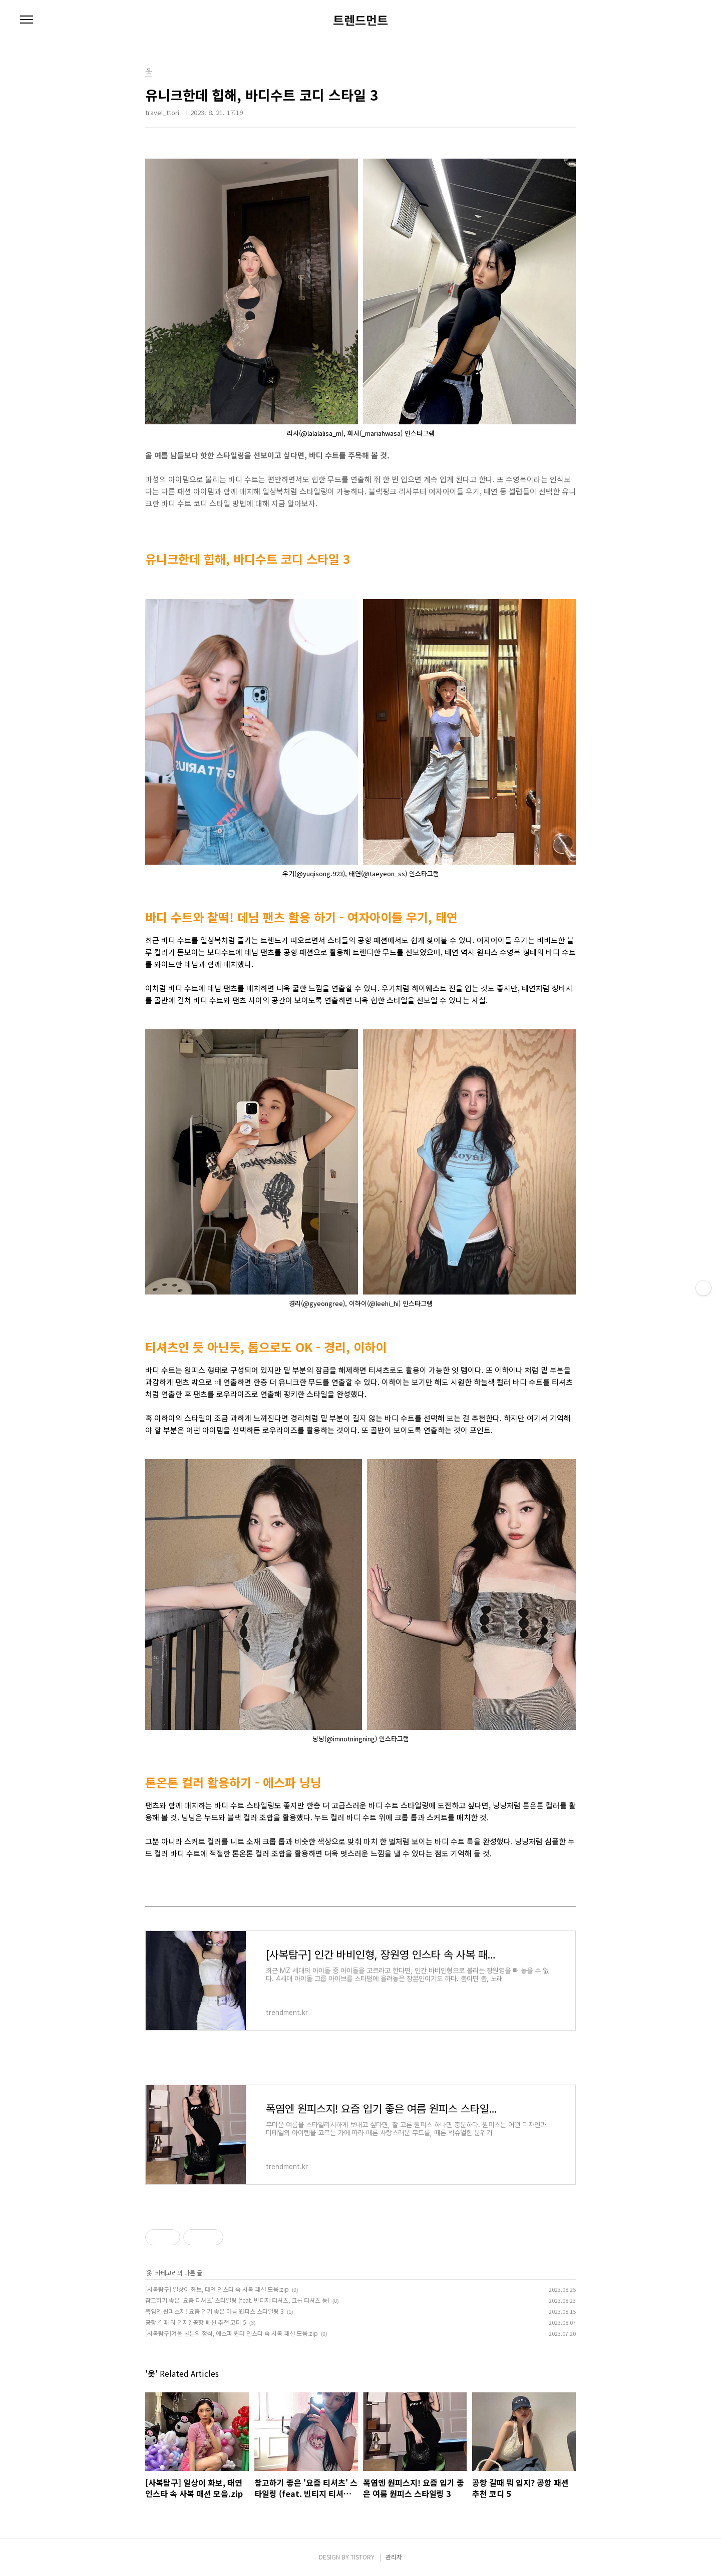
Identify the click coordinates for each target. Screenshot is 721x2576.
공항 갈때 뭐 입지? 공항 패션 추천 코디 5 (195, 2322)
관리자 (394, 2556)
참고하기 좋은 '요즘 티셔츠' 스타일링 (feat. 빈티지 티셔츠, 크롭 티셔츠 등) (237, 2300)
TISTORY (362, 2556)
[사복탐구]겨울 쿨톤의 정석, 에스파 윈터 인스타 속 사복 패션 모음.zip (231, 2333)
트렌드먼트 (360, 20)
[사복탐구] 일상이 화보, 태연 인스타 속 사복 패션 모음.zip (217, 2289)
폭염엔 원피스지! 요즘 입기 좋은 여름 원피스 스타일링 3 (214, 2311)
